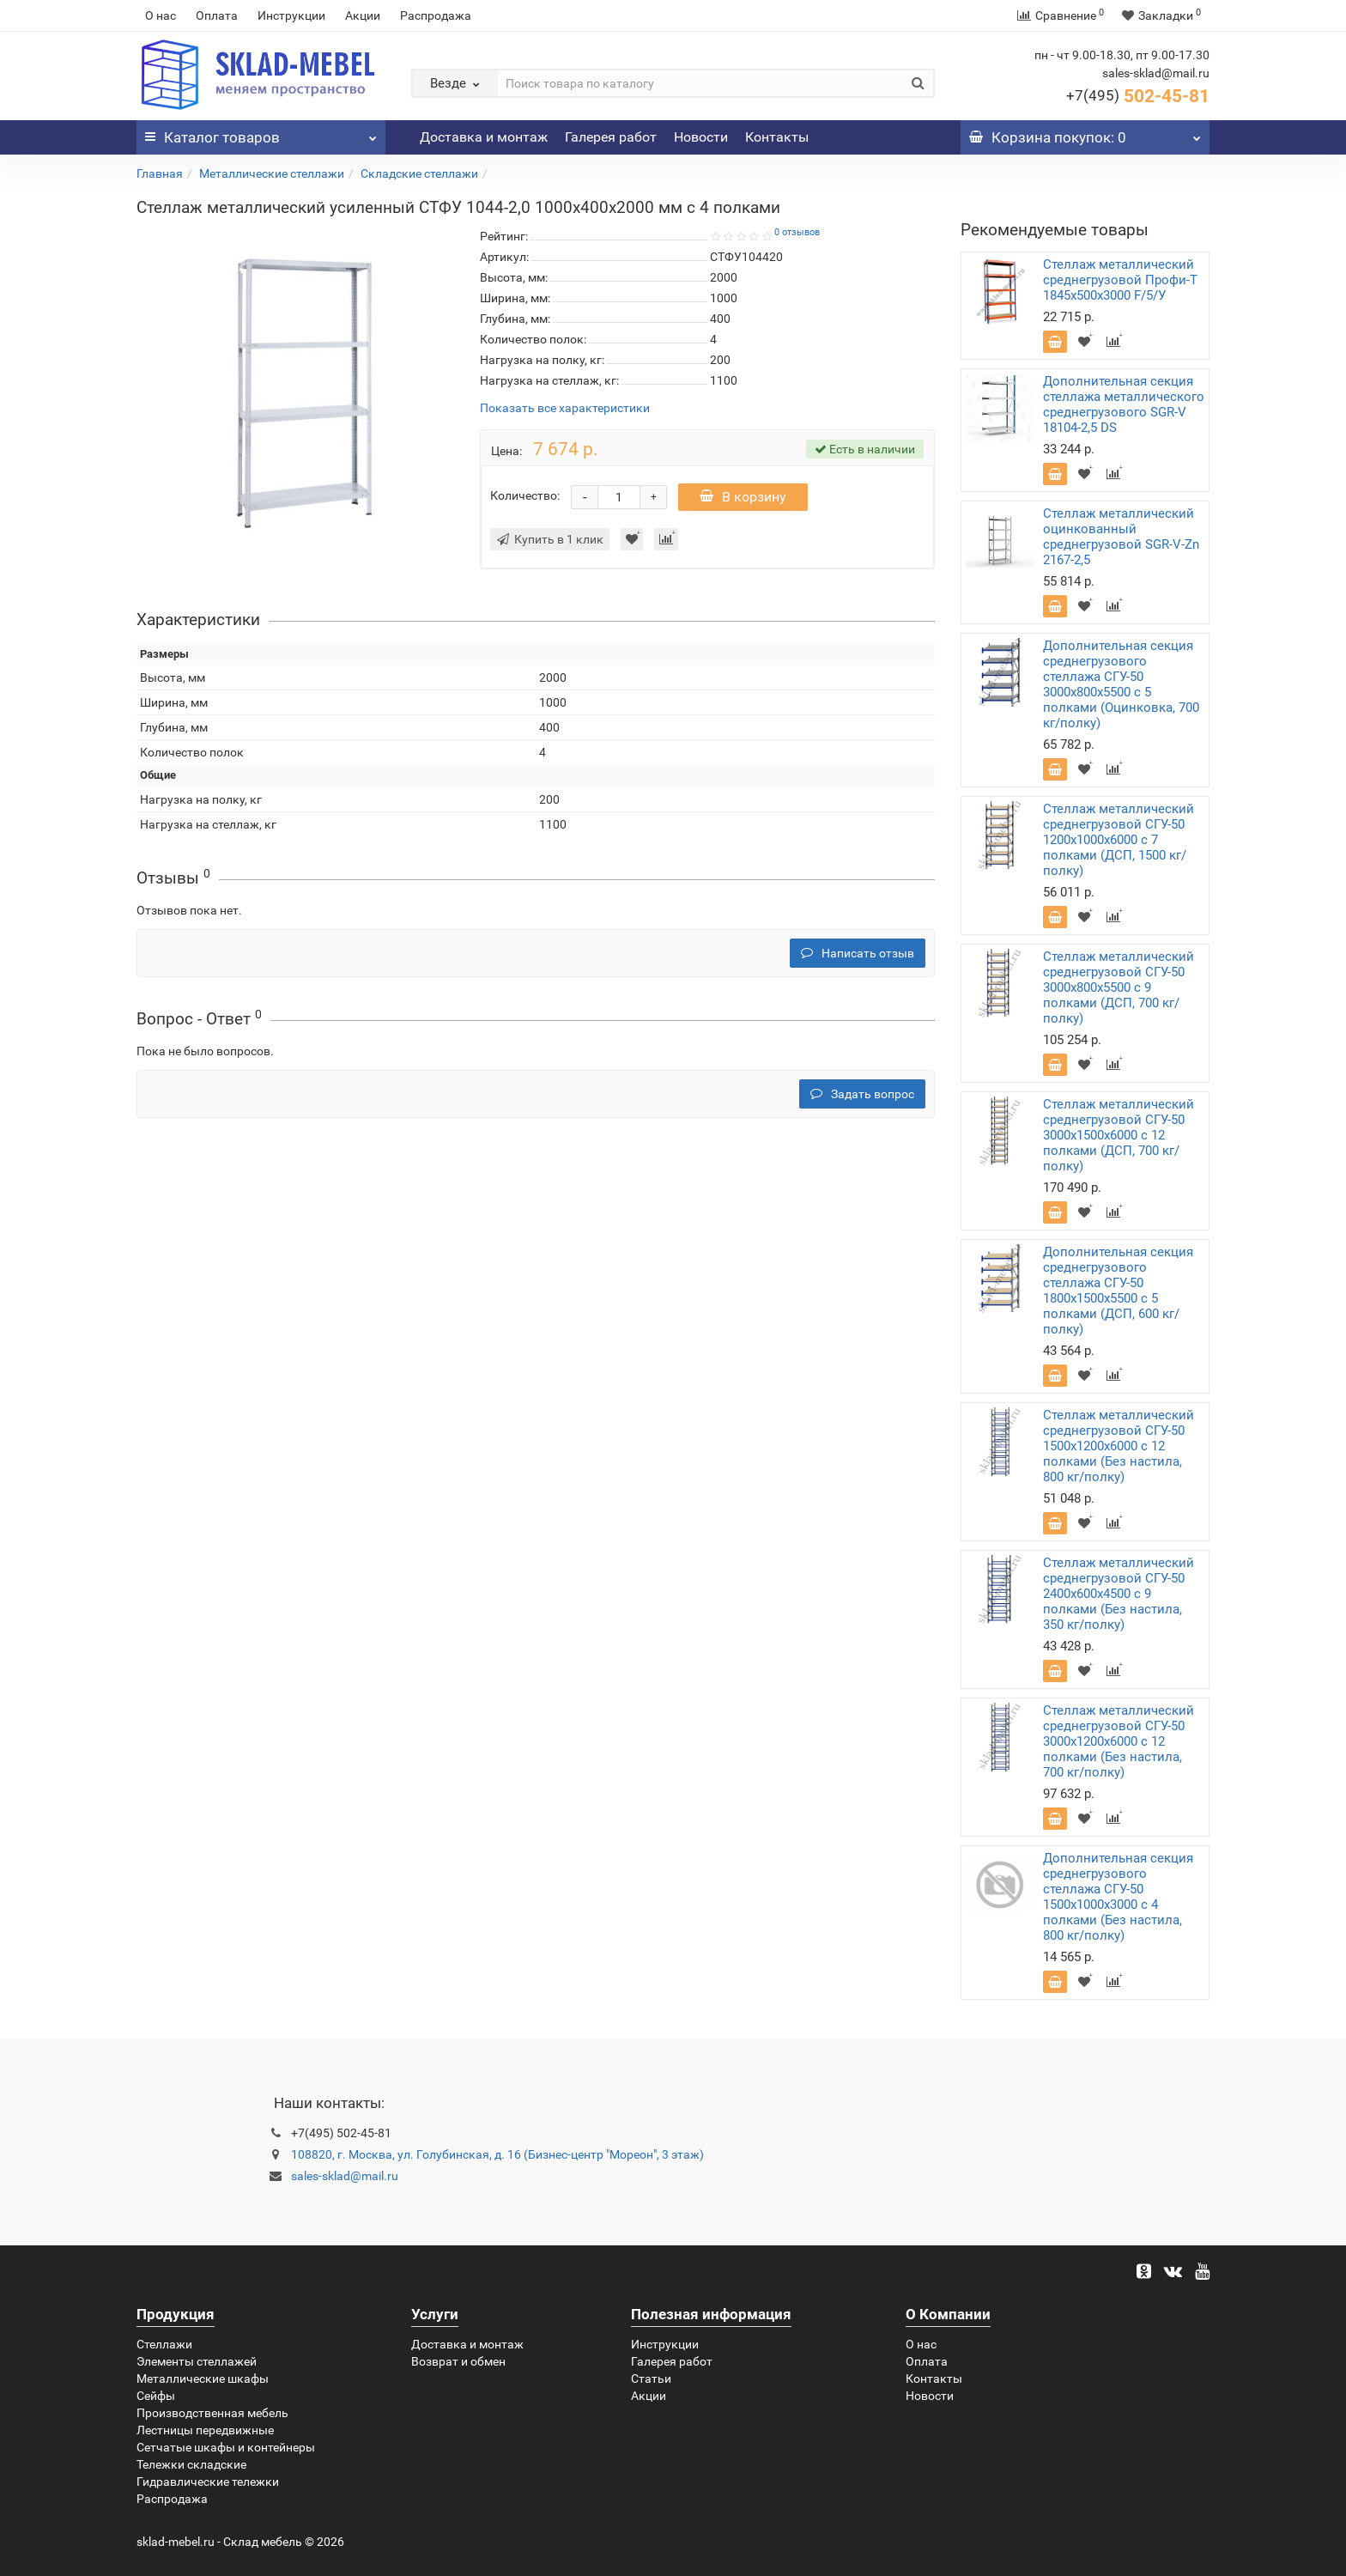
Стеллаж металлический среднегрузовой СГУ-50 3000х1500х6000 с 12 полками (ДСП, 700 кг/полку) (1118, 1135)
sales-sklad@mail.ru (344, 2176)
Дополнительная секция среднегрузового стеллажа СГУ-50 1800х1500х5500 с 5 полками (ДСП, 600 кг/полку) (1118, 1290)
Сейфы (155, 2396)
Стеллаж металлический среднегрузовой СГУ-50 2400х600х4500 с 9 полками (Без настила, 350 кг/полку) (1118, 1593)
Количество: (525, 495)
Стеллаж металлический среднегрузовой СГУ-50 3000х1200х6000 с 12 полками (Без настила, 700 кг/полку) (1118, 1741)
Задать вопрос (862, 1094)
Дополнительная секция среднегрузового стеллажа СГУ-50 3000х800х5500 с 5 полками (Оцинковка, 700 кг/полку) (1121, 684)
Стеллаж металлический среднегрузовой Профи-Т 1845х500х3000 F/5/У (1120, 280)
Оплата (217, 15)
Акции (362, 15)
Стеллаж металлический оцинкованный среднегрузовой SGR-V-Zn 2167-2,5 (1121, 537)
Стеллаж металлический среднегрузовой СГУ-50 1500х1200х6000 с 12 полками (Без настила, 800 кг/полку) (1118, 1446)
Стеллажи (164, 2344)
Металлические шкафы (202, 2378)
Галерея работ (611, 137)
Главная (159, 173)
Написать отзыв (857, 953)
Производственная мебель (212, 2413)
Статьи (651, 2378)
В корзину (743, 497)
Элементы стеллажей (196, 2361)
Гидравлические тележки (207, 2481)
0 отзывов (797, 232)
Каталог (261, 133)
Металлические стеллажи (271, 173)
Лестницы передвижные (205, 2430)
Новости (701, 137)
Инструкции (291, 15)
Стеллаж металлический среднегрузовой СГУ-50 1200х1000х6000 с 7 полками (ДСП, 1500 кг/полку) (1118, 839)
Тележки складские (191, 2464)
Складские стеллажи (419, 173)
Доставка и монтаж (484, 137)
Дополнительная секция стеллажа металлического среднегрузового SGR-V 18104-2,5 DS (1123, 404)
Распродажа (435, 15)
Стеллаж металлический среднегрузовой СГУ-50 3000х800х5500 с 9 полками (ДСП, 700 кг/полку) (1118, 987)
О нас (160, 15)
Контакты (777, 137)
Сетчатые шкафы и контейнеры (225, 2447)
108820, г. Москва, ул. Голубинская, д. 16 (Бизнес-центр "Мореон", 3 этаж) (497, 2154)
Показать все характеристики (565, 408)
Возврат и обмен (458, 2361)
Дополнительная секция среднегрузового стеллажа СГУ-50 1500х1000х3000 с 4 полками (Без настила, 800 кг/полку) (1118, 1896)
